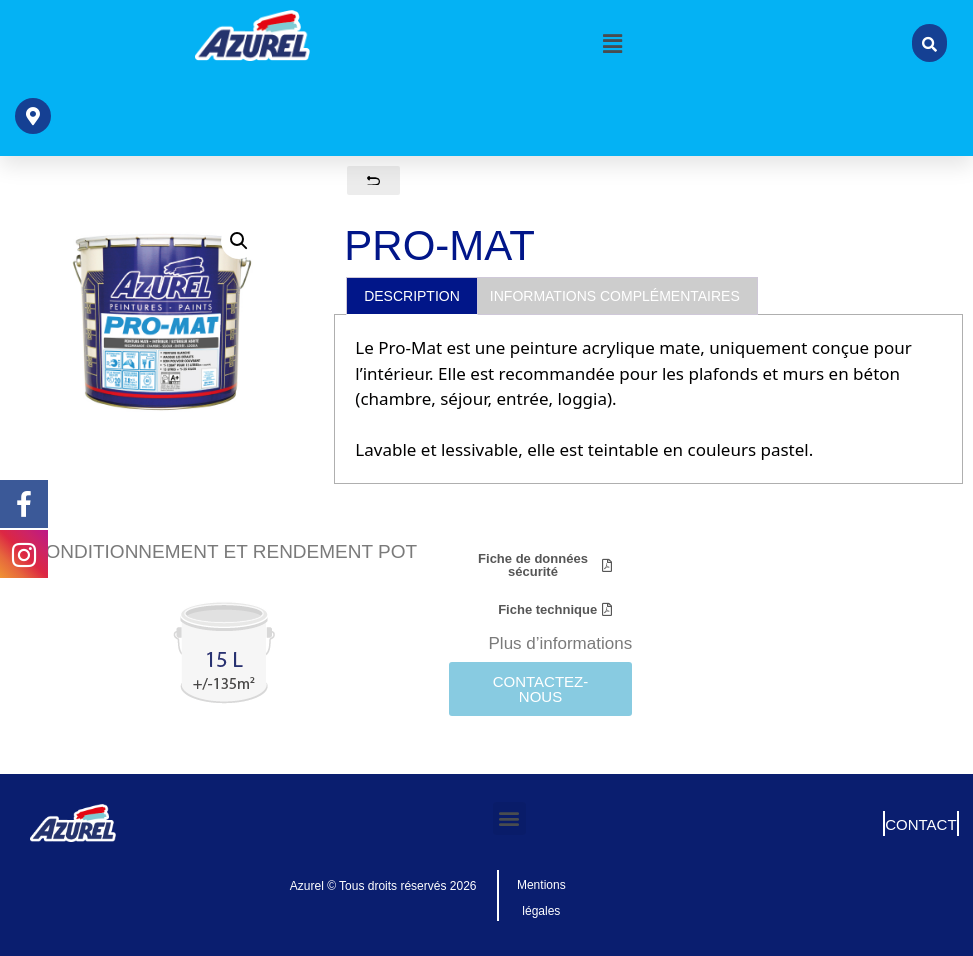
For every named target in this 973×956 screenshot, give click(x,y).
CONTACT (920, 824)
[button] (613, 43)
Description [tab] (412, 296)
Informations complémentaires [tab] (615, 296)
